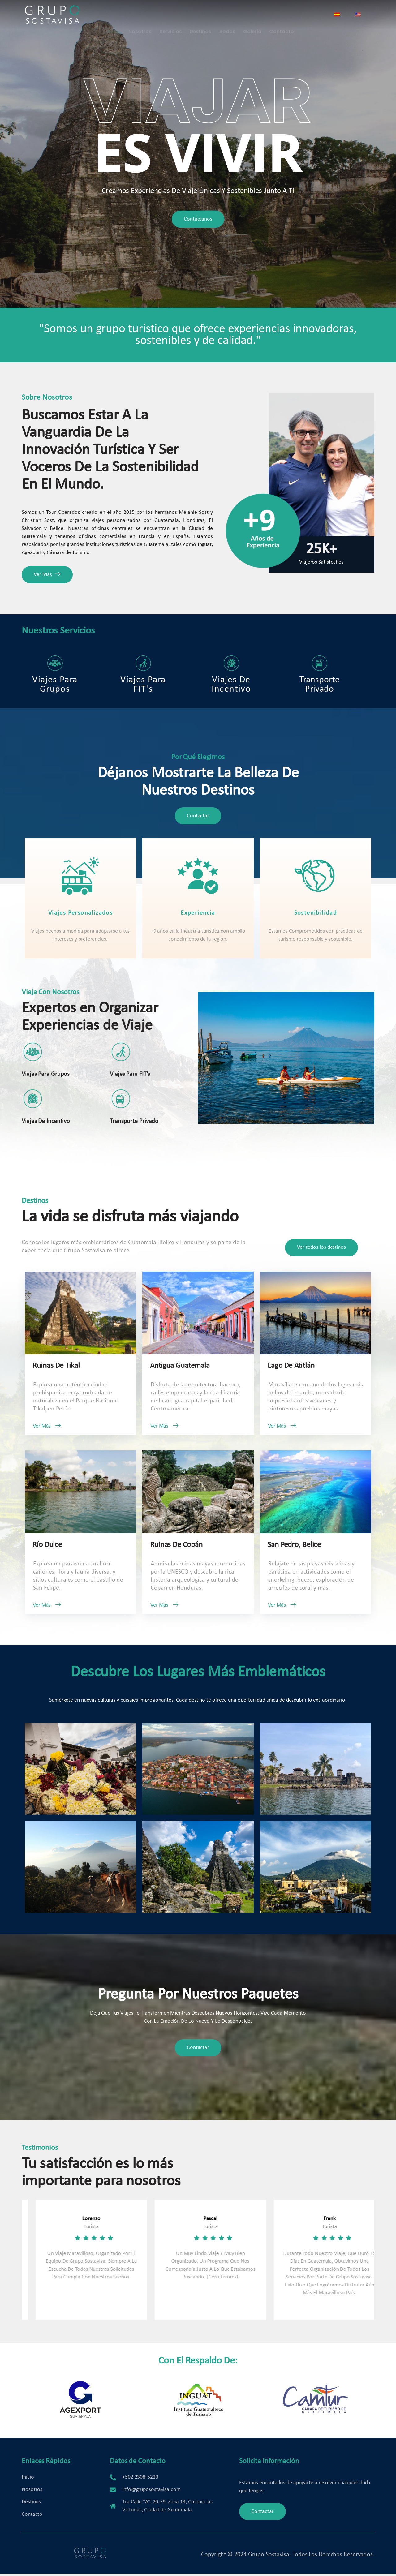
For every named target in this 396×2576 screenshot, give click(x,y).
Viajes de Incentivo (231, 661)
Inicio (114, 14)
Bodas (227, 14)
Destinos (200, 14)
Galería (251, 14)
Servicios (170, 14)
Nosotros (140, 14)
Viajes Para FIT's (143, 661)
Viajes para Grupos (54, 661)
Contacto (280, 14)
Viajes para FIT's (130, 1067)
